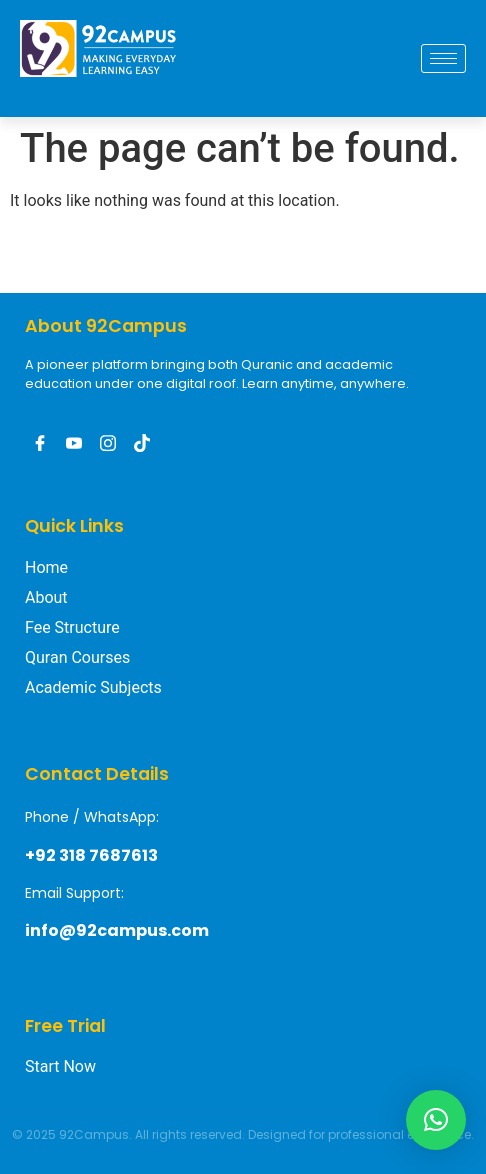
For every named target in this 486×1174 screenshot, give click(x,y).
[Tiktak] (142, 443)
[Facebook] (40, 443)
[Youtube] (74, 443)
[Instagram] (108, 443)
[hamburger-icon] (443, 58)
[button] (436, 1120)
